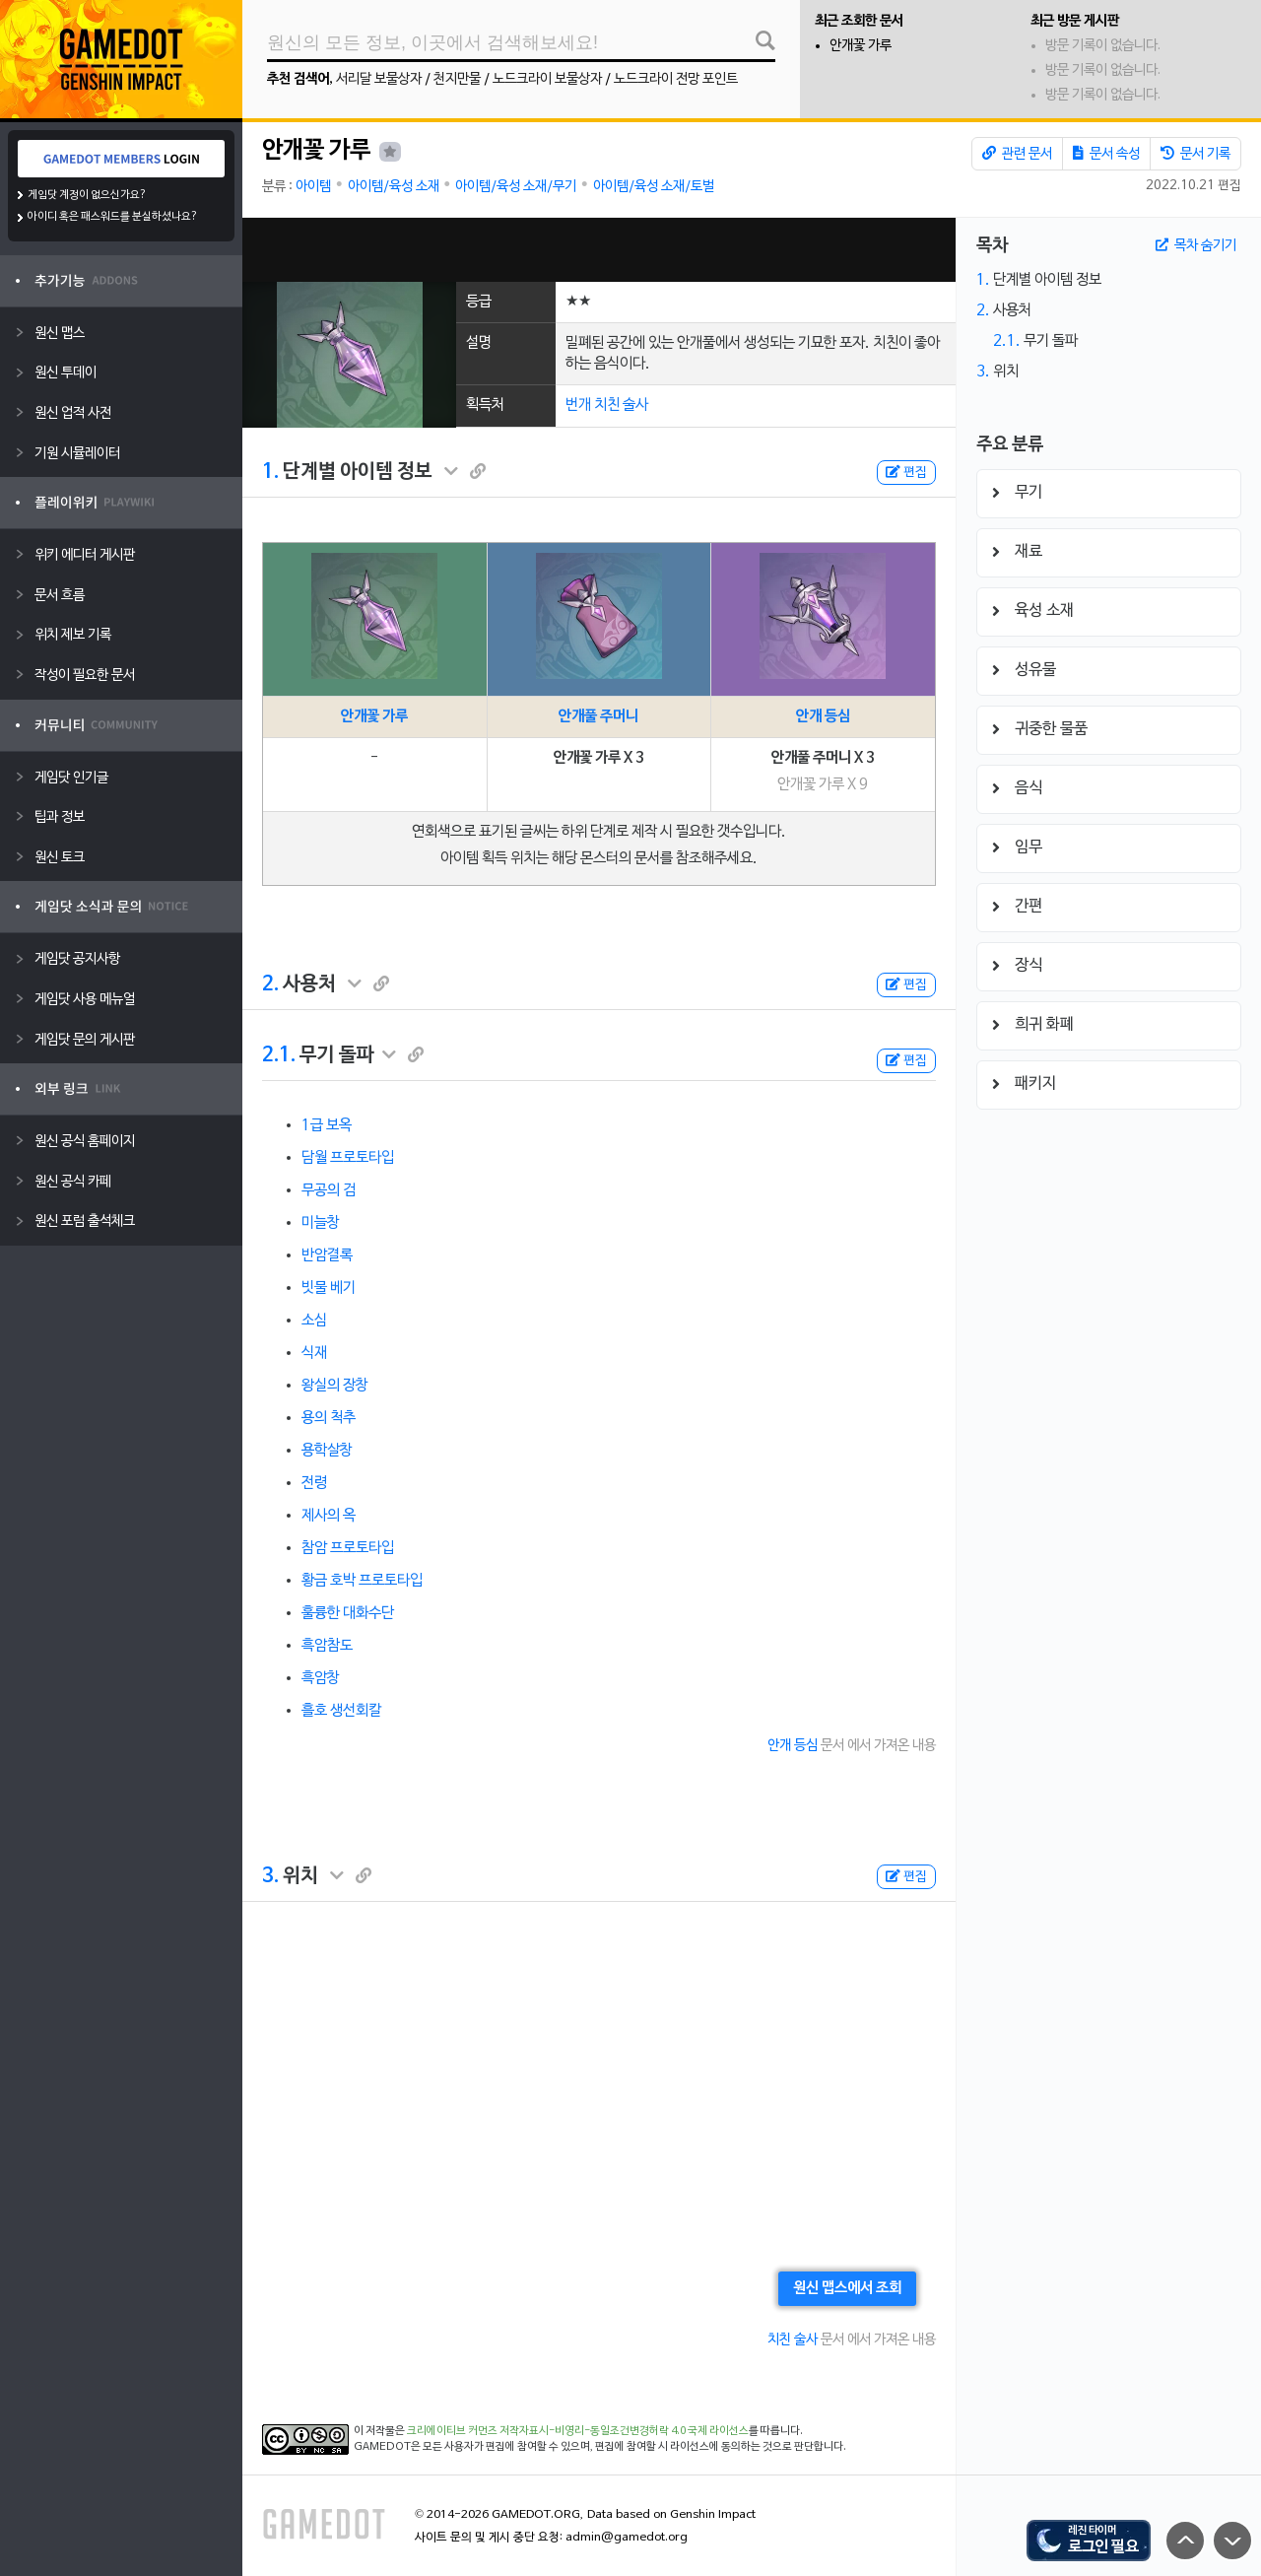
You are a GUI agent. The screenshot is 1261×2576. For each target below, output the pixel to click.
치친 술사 (792, 2340)
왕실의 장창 (334, 1385)
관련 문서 (1017, 154)
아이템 (313, 186)
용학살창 (327, 1450)
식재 (314, 1353)
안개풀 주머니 (598, 716)
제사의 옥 (328, 1516)
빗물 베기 (328, 1288)
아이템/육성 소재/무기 (515, 186)
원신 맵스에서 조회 (847, 2288)
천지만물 (457, 79)
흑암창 (320, 1678)
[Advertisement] (599, 250)
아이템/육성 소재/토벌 (653, 186)
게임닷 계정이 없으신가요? (87, 195)
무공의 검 (328, 1190)
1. (270, 472)
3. (270, 1876)
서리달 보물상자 (379, 79)
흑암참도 (327, 1646)
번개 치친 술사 (606, 405)
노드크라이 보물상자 (547, 79)
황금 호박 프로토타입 (362, 1581)
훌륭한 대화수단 (347, 1613)
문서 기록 (1195, 154)
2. (270, 984)
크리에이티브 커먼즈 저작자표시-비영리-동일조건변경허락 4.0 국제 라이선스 (578, 2431)
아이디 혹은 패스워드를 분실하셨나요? (113, 217)
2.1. (279, 1055)
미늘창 (320, 1223)
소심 (314, 1320)
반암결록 (327, 1255)
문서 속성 (1106, 154)
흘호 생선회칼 (341, 1711)
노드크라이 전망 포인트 (676, 79)
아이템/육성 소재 (393, 186)
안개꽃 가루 (861, 45)
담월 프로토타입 (347, 1158)
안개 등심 (823, 716)
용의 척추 (328, 1418)
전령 (314, 1483)
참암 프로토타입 (347, 1548)
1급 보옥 (326, 1125)
